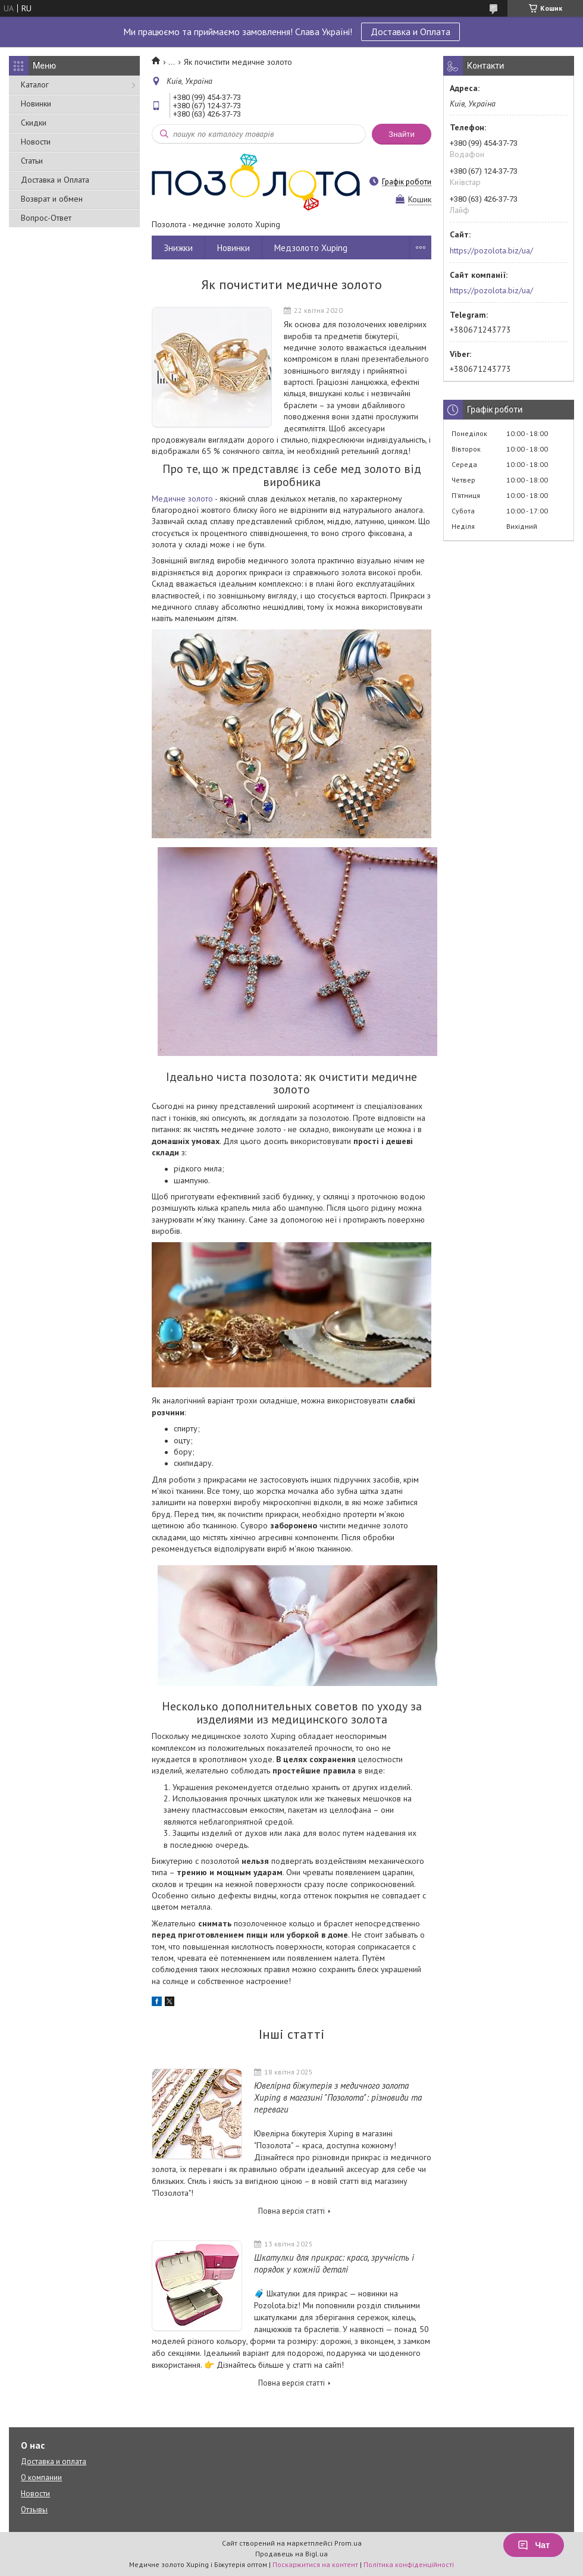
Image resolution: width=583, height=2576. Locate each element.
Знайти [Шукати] (401, 134)
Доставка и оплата (53, 2461)
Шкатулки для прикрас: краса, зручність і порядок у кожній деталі (334, 2263)
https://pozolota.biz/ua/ (491, 250)
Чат (534, 2545)
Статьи (32, 160)
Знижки (178, 247)
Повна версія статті (291, 2211)
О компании (41, 2477)
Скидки (33, 122)
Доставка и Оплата (410, 31)
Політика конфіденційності (408, 2564)
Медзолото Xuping (310, 247)
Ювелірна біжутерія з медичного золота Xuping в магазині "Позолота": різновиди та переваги (338, 2097)
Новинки (36, 103)
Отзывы (34, 2510)
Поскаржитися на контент (315, 2564)
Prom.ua (348, 2543)
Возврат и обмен (52, 198)
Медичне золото (182, 498)
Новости (36, 141)
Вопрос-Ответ (46, 217)
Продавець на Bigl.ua (291, 2553)
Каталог (35, 84)
